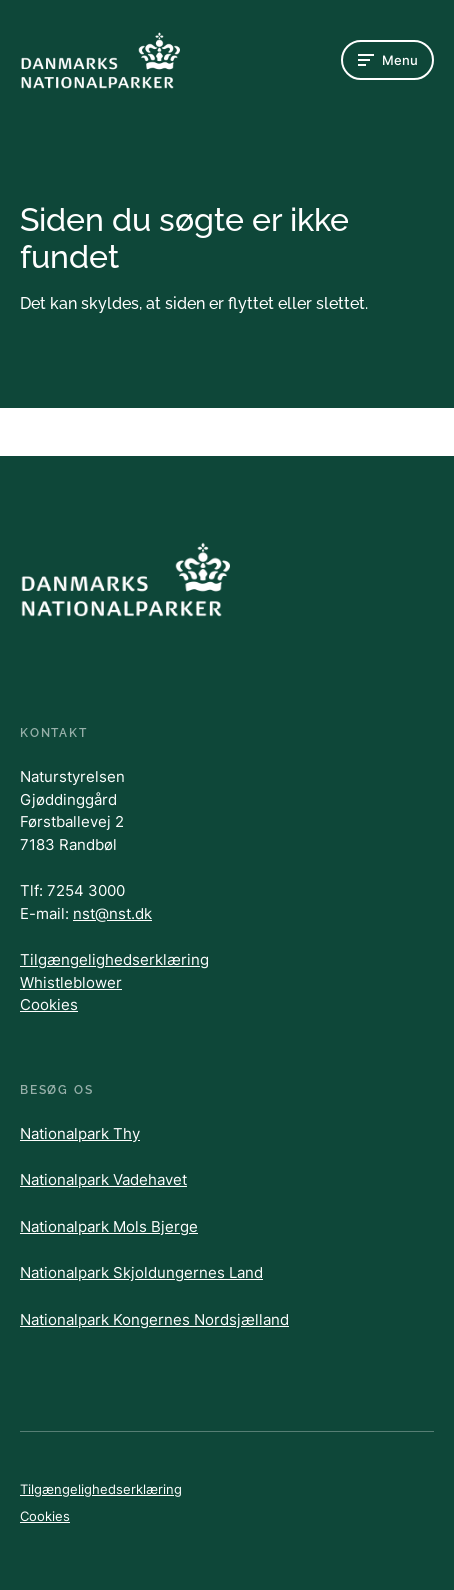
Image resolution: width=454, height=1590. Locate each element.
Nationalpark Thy (80, 1133)
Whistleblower (71, 982)
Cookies (49, 1004)
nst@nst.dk (112, 913)
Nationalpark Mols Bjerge (109, 1226)
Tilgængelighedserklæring (114, 959)
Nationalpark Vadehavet (103, 1179)
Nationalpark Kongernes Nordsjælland (154, 1319)
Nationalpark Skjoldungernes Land (141, 1272)
